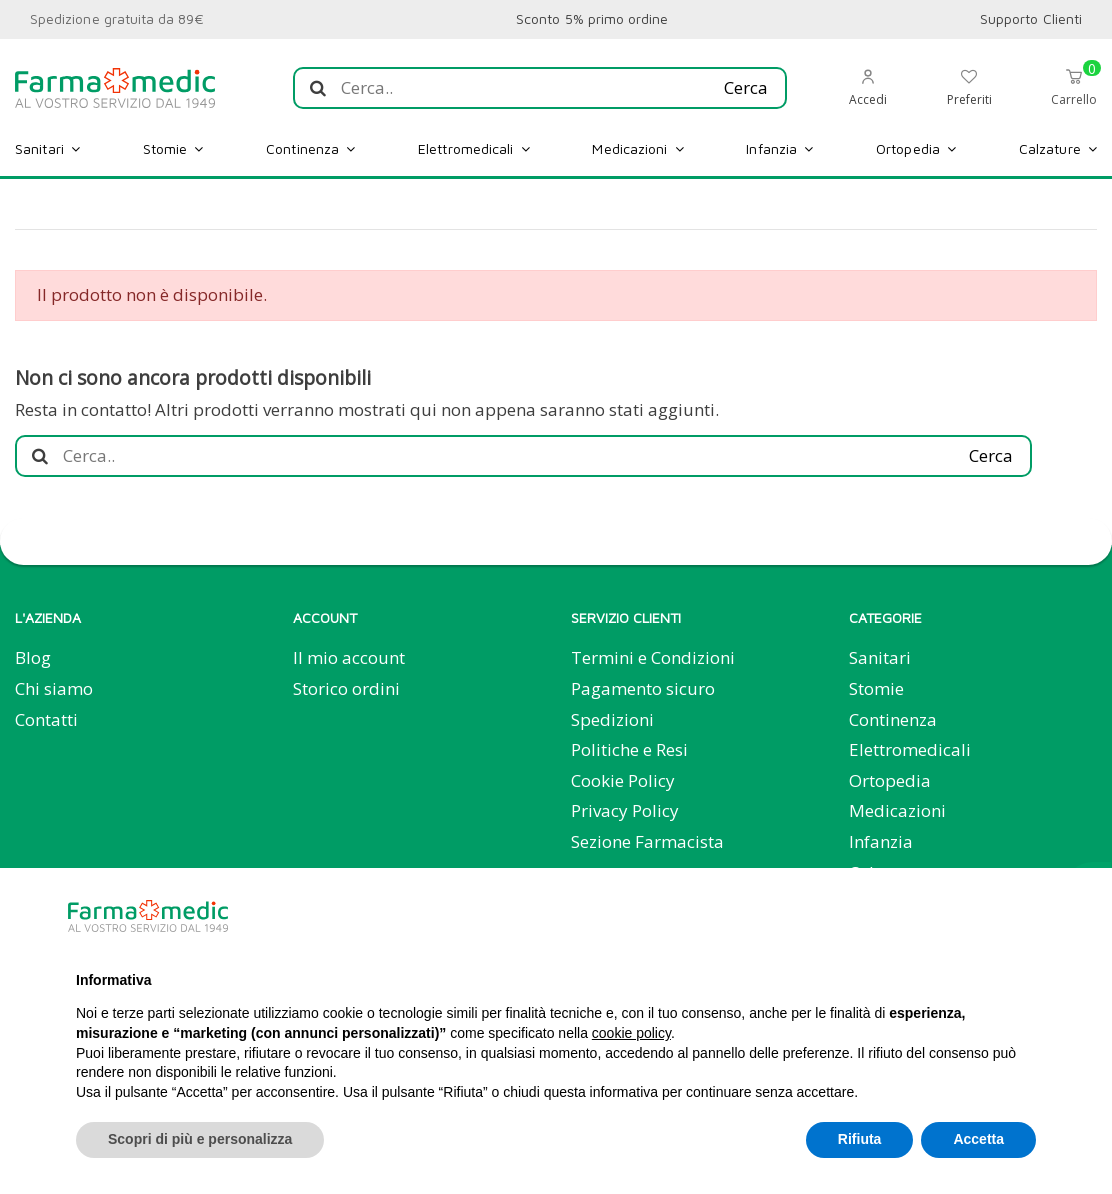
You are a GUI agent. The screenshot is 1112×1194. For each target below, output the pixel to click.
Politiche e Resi (629, 749)
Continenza (893, 719)
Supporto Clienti (1031, 18)
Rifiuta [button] (860, 1139)
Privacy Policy (625, 810)
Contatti (46, 719)
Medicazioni (897, 810)
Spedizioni (612, 719)
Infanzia (881, 841)
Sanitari (880, 657)
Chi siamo (54, 688)
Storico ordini (346, 688)
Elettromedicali (910, 749)
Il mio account (349, 657)
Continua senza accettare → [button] (936, 915)
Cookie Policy (623, 780)
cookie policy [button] (631, 1033)
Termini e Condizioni (653, 657)
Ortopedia (890, 780)
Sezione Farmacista (647, 841)
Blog (33, 657)
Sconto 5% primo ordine (592, 18)
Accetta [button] (978, 1139)
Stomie (876, 688)
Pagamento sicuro (643, 688)
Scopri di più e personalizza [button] (200, 1139)
